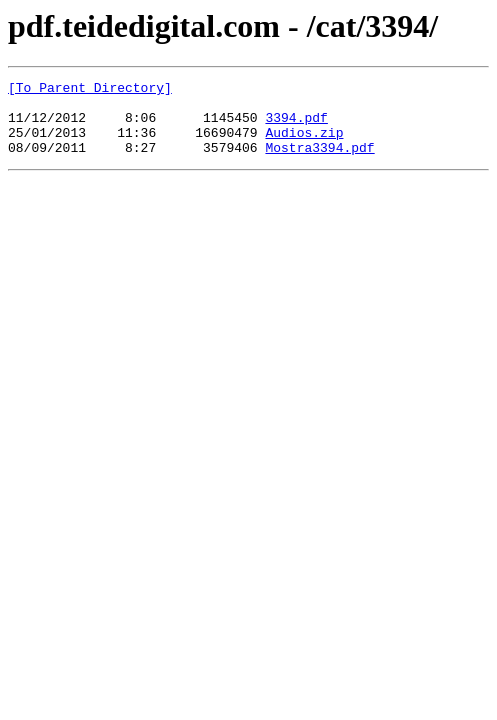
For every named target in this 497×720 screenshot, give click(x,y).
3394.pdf (296, 126)
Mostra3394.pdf (319, 162)
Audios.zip (304, 144)
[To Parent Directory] (90, 90)
